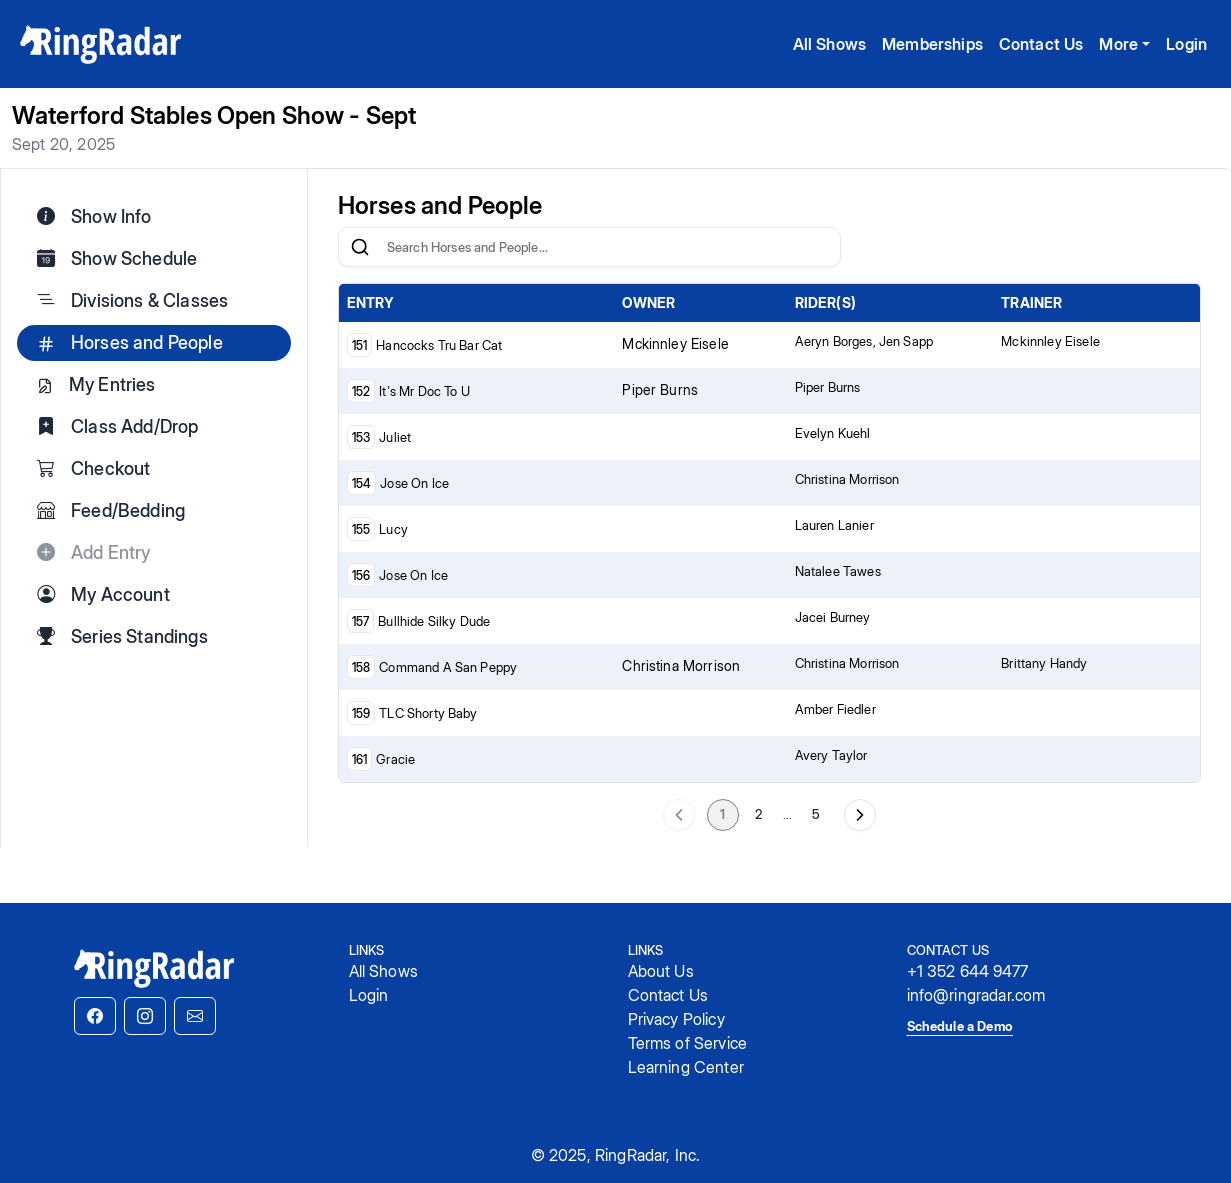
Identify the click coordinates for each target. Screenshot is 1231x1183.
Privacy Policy (676, 1019)
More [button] (1118, 44)
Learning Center (686, 1067)
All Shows (829, 44)
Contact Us (1041, 44)
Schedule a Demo (960, 1026)
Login (1186, 44)
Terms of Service (688, 1043)
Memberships (932, 44)
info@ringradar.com (976, 995)
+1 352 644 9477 (967, 971)
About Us (661, 971)
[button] (95, 1016)
